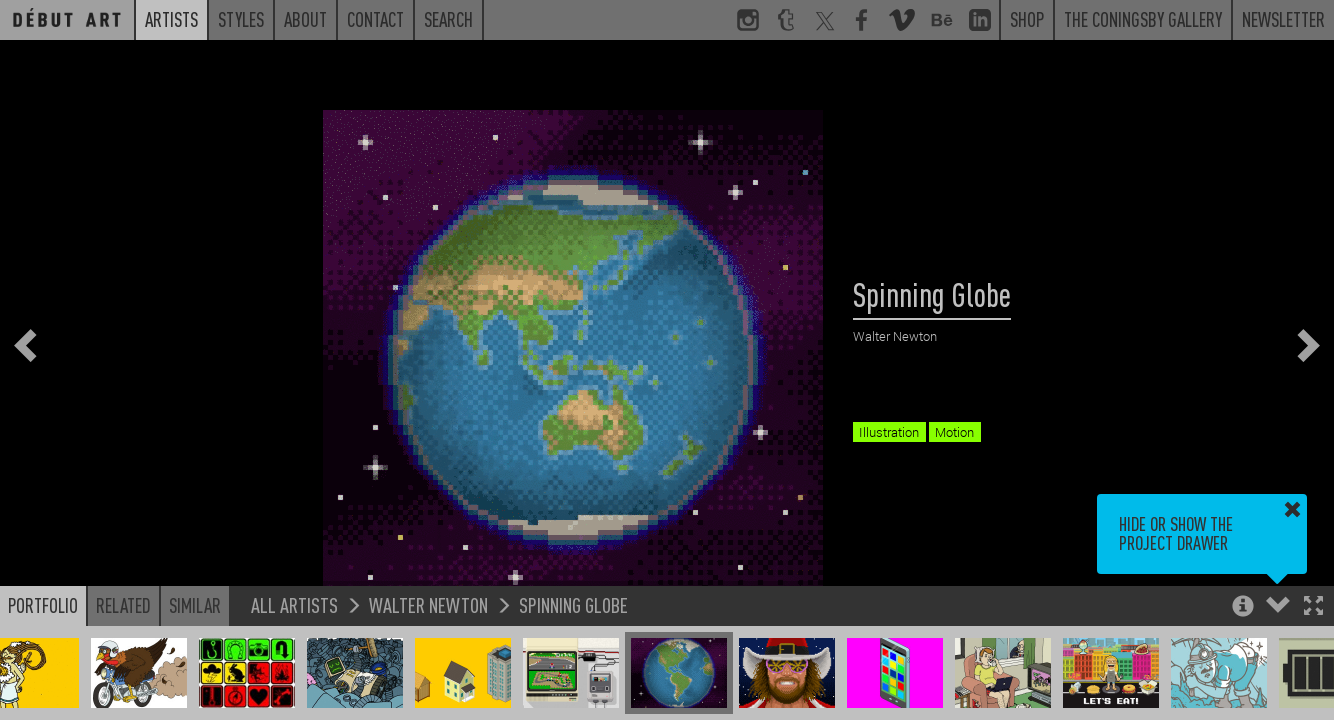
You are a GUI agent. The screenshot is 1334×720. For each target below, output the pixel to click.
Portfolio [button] (43, 605)
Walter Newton (428, 604)
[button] (1313, 607)
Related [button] (123, 605)
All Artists (294, 604)
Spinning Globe (573, 604)
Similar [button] (195, 605)
